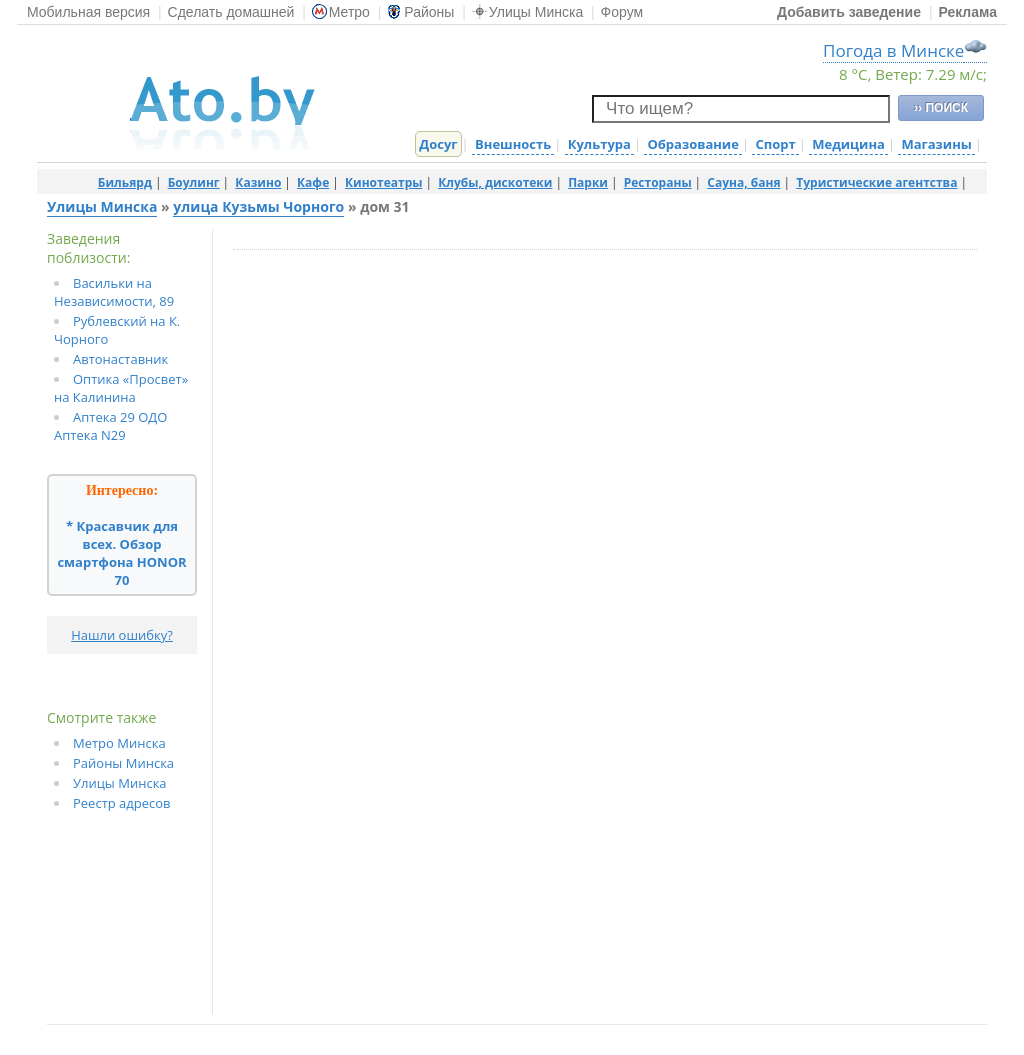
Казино (258, 182)
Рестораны (658, 182)
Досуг (438, 144)
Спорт (775, 144)
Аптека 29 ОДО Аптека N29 (110, 426)
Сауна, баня (743, 182)
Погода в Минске (893, 50)
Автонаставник (120, 359)
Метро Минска (119, 743)
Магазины (936, 144)
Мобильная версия (88, 12)
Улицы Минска (527, 12)
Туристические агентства (876, 182)
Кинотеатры (384, 182)
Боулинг (194, 182)
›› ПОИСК (941, 108)
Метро (341, 12)
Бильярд (125, 182)
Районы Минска (123, 763)
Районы (420, 12)
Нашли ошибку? (122, 635)
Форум (622, 12)
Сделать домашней (231, 12)
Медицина (848, 144)
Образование (692, 144)
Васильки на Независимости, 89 (114, 292)
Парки (588, 182)
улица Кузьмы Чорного (258, 206)
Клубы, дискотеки (495, 182)
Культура (599, 144)
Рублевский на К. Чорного (117, 330)
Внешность (513, 144)
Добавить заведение (849, 12)
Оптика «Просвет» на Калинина (121, 388)
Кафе (313, 182)
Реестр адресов (122, 803)
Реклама (967, 12)
